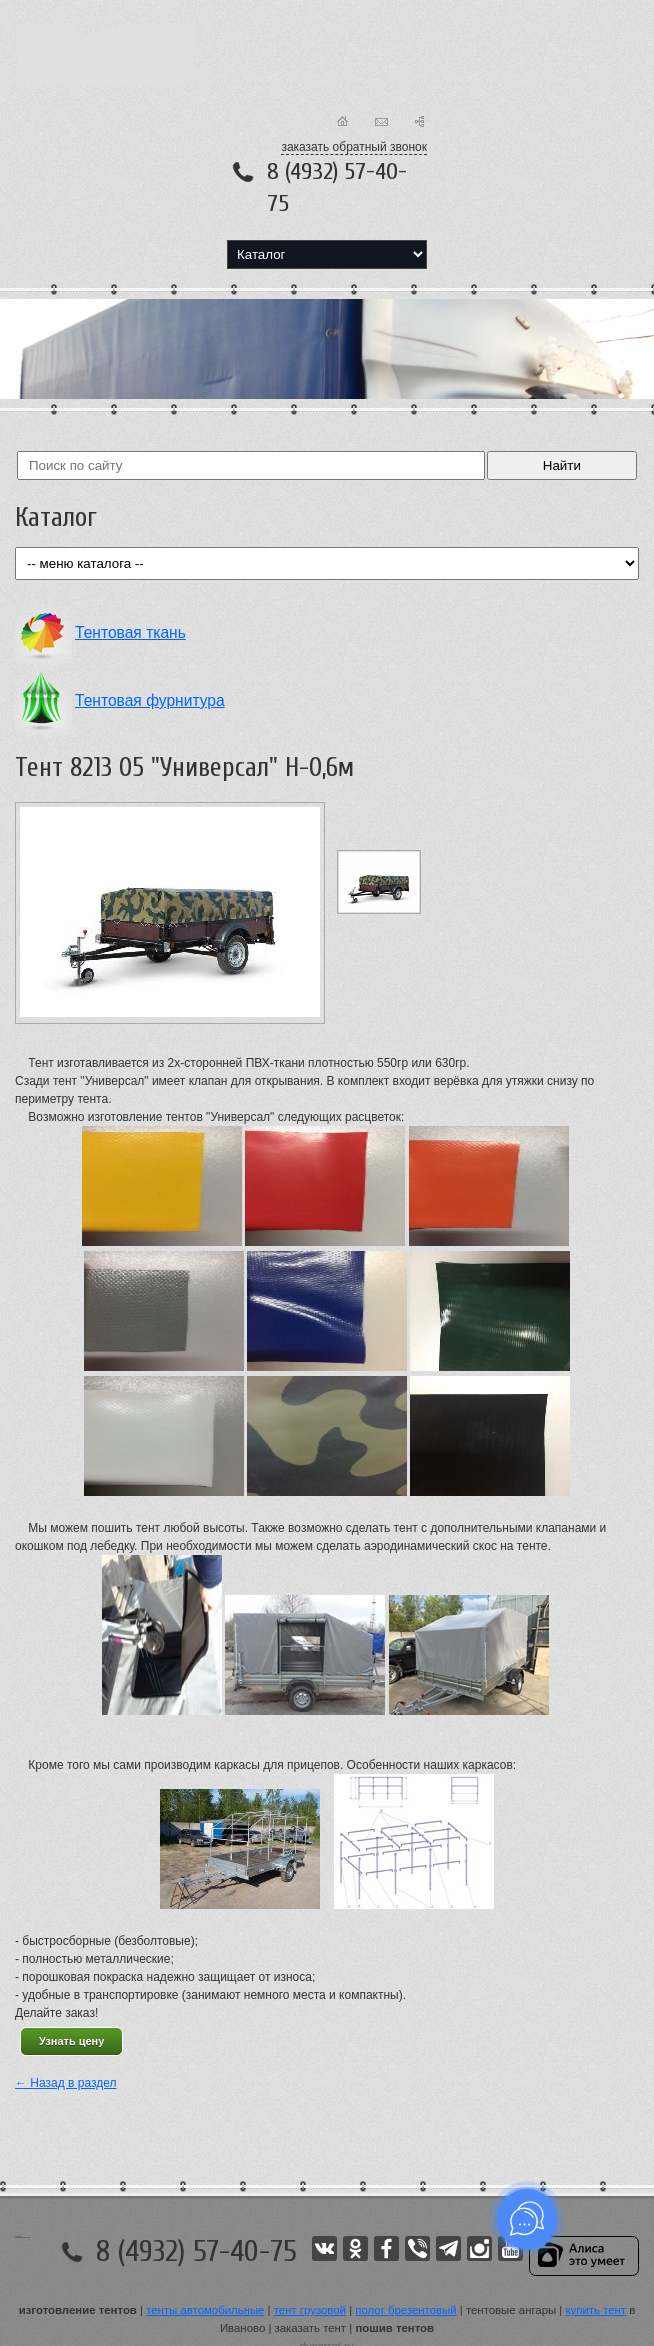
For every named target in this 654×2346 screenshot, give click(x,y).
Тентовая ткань (130, 632)
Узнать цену (71, 2041)
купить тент (595, 2310)
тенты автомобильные (205, 2310)
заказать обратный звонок (354, 147)
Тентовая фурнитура (150, 700)
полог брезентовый (405, 2310)
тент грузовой (310, 2310)
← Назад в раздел (66, 2083)
